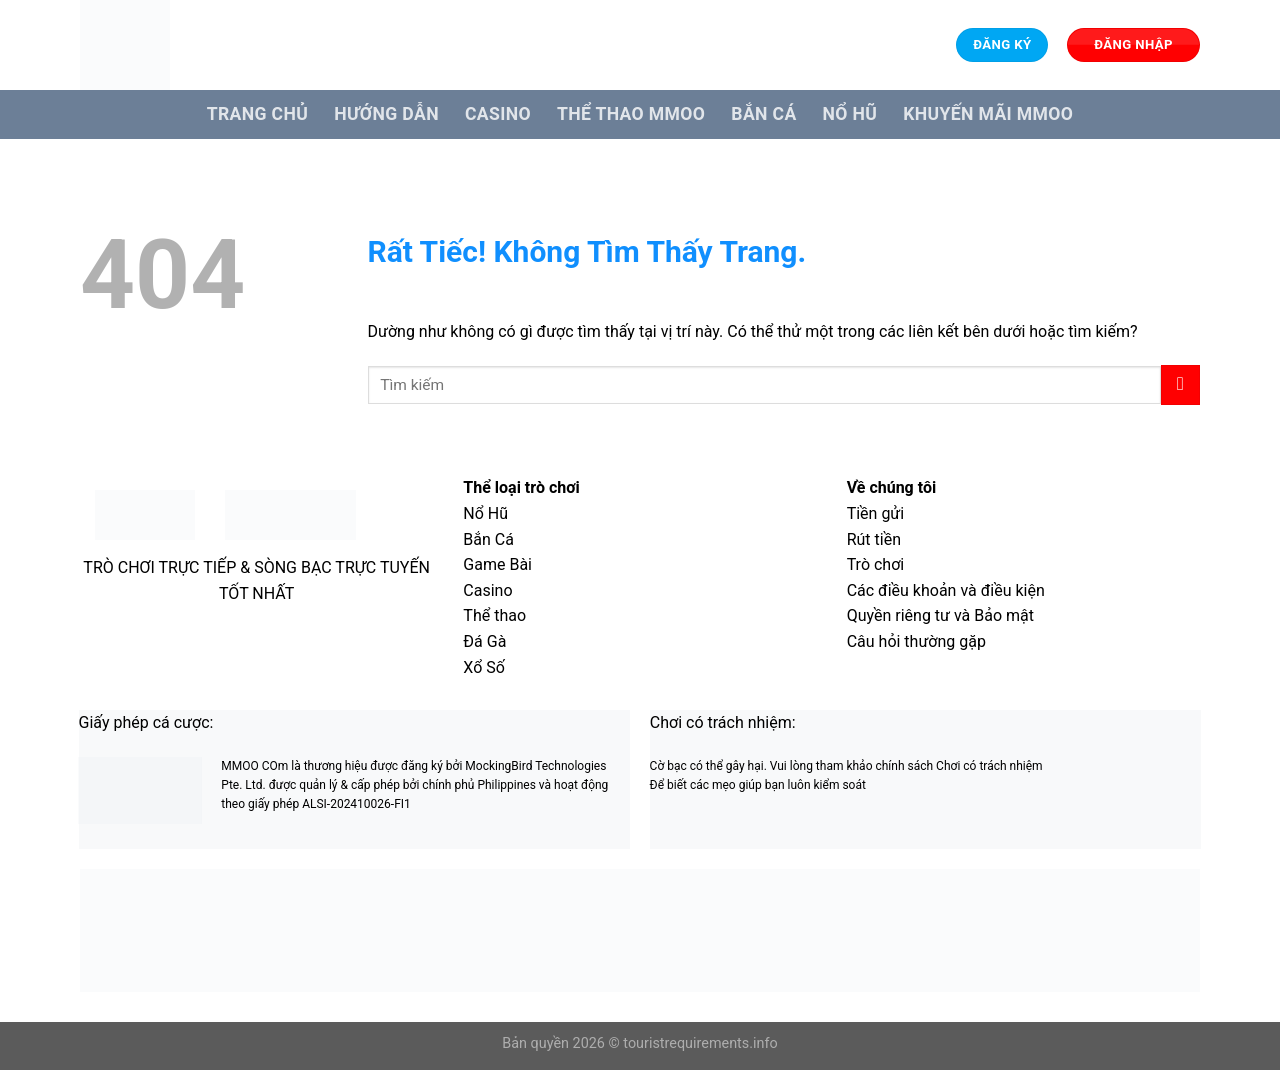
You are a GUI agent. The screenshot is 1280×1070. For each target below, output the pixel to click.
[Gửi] (1180, 384)
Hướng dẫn (386, 114)
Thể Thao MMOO (631, 114)
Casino (498, 114)
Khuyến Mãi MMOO (988, 114)
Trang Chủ (257, 114)
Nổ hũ (850, 114)
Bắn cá (763, 114)
